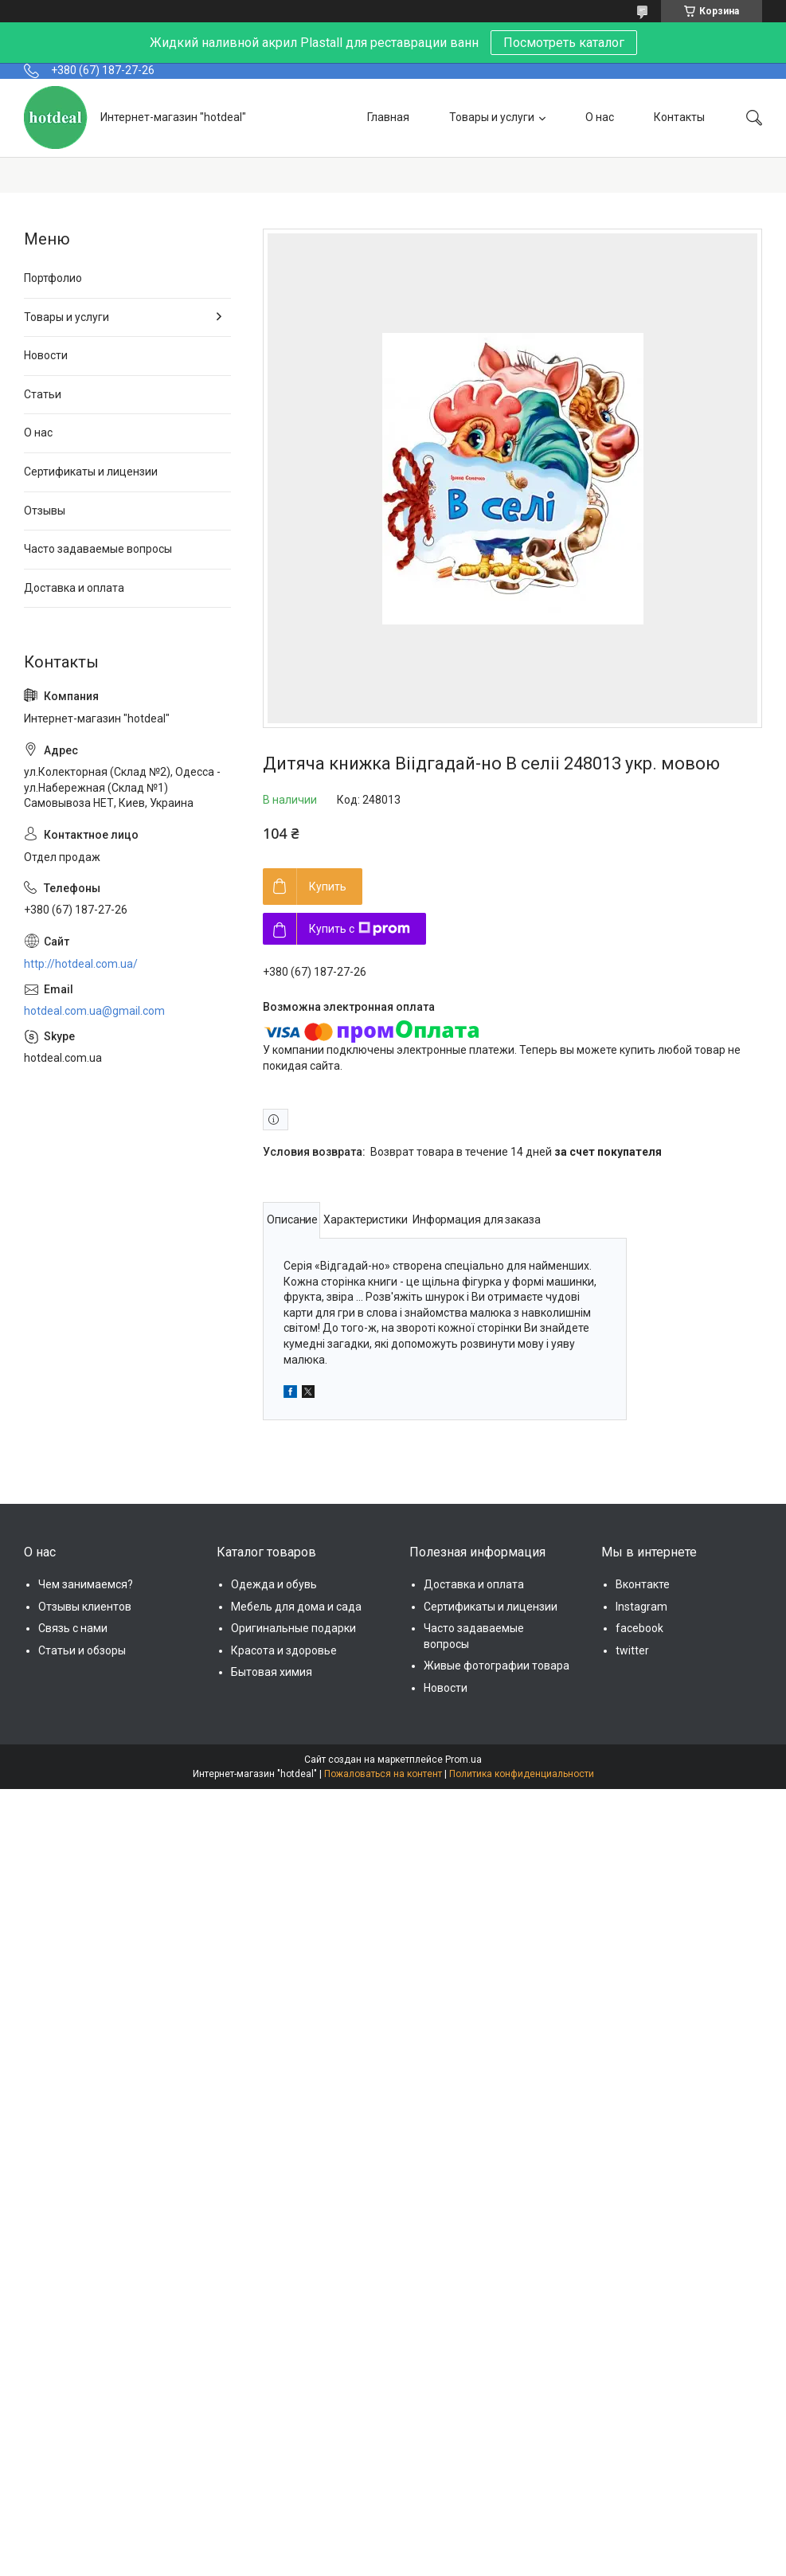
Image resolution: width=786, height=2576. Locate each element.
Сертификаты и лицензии (91, 471)
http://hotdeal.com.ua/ (81, 963)
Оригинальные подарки (293, 1628)
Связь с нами (73, 1628)
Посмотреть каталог (563, 42)
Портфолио (53, 278)
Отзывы (44, 510)
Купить (327, 886)
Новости (46, 355)
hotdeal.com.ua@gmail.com (94, 1010)
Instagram (641, 1606)
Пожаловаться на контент (383, 1773)
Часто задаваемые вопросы (98, 548)
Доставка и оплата (74, 587)
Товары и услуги (491, 117)
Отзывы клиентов (84, 1606)
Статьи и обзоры (82, 1650)
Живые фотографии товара (496, 1665)
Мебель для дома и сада (296, 1606)
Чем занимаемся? (85, 1584)
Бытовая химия (271, 1672)
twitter (632, 1650)
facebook (639, 1628)
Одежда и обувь (274, 1584)
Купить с (359, 929)
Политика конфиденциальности (521, 1773)
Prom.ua (463, 1759)
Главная (388, 117)
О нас (599, 117)
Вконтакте (643, 1584)
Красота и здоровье (284, 1650)
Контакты (679, 117)
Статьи (42, 394)
